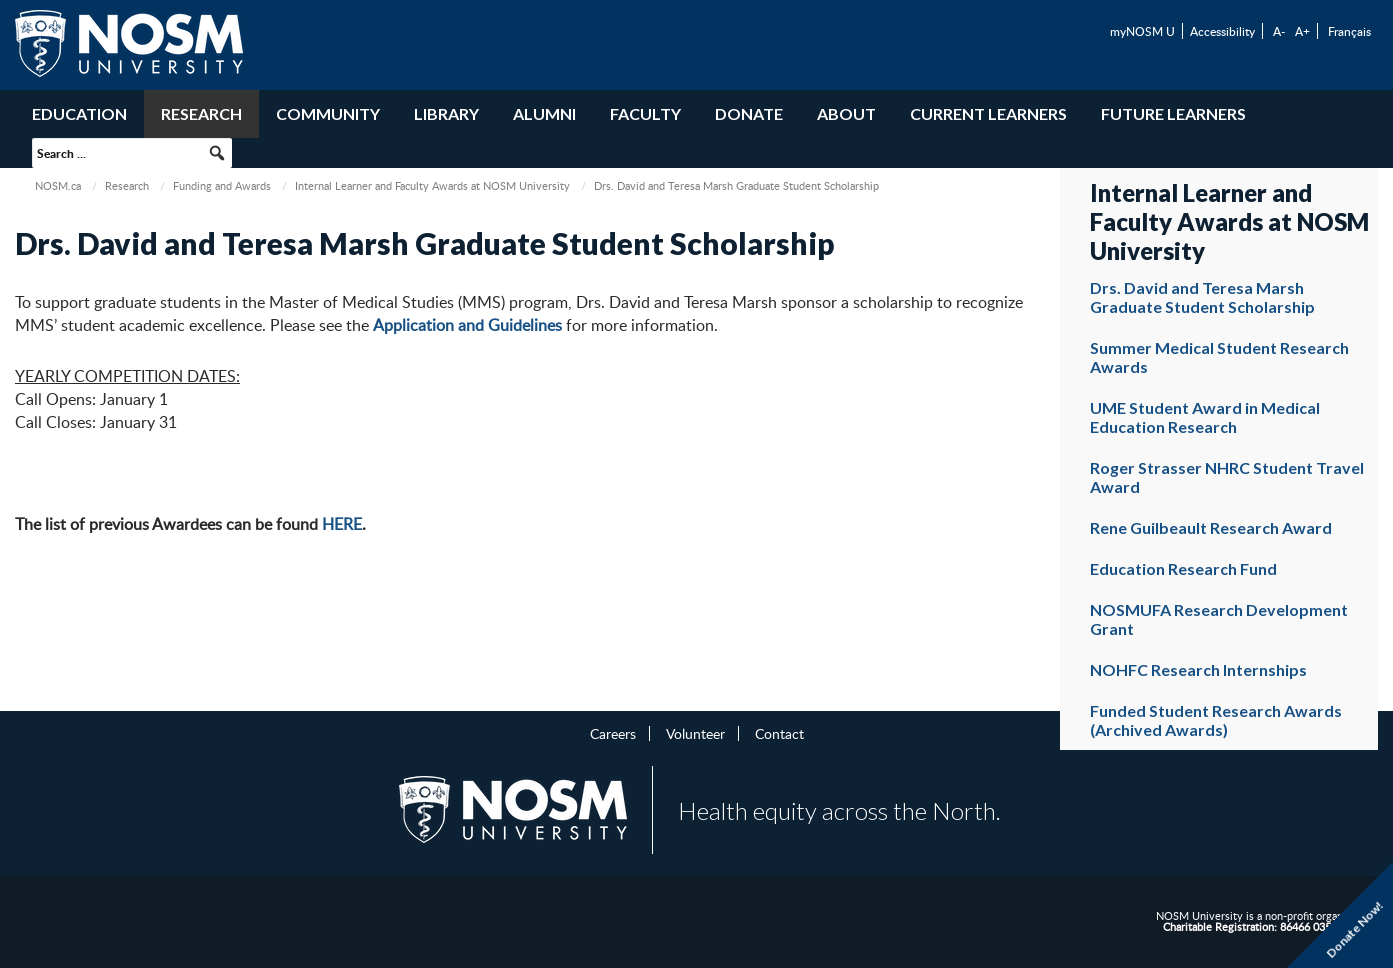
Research (201, 113)
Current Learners (988, 113)
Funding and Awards (222, 185)
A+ (1302, 31)
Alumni (544, 113)
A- (1279, 31)
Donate (749, 113)
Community (328, 113)
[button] (217, 153)
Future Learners (1173, 113)
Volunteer (695, 733)
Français (1349, 31)
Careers (613, 733)
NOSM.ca (58, 185)
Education (79, 113)
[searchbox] (132, 153)
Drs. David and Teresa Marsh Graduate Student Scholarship (1202, 297)
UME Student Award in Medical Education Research (1205, 417)
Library (446, 113)
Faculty (645, 113)
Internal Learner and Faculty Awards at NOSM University (432, 185)
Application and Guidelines (467, 325)
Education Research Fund (1183, 568)
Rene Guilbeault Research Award (1211, 527)
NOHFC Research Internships (1198, 669)
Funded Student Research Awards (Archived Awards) (1216, 720)
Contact (779, 733)
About (846, 113)
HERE (342, 524)
